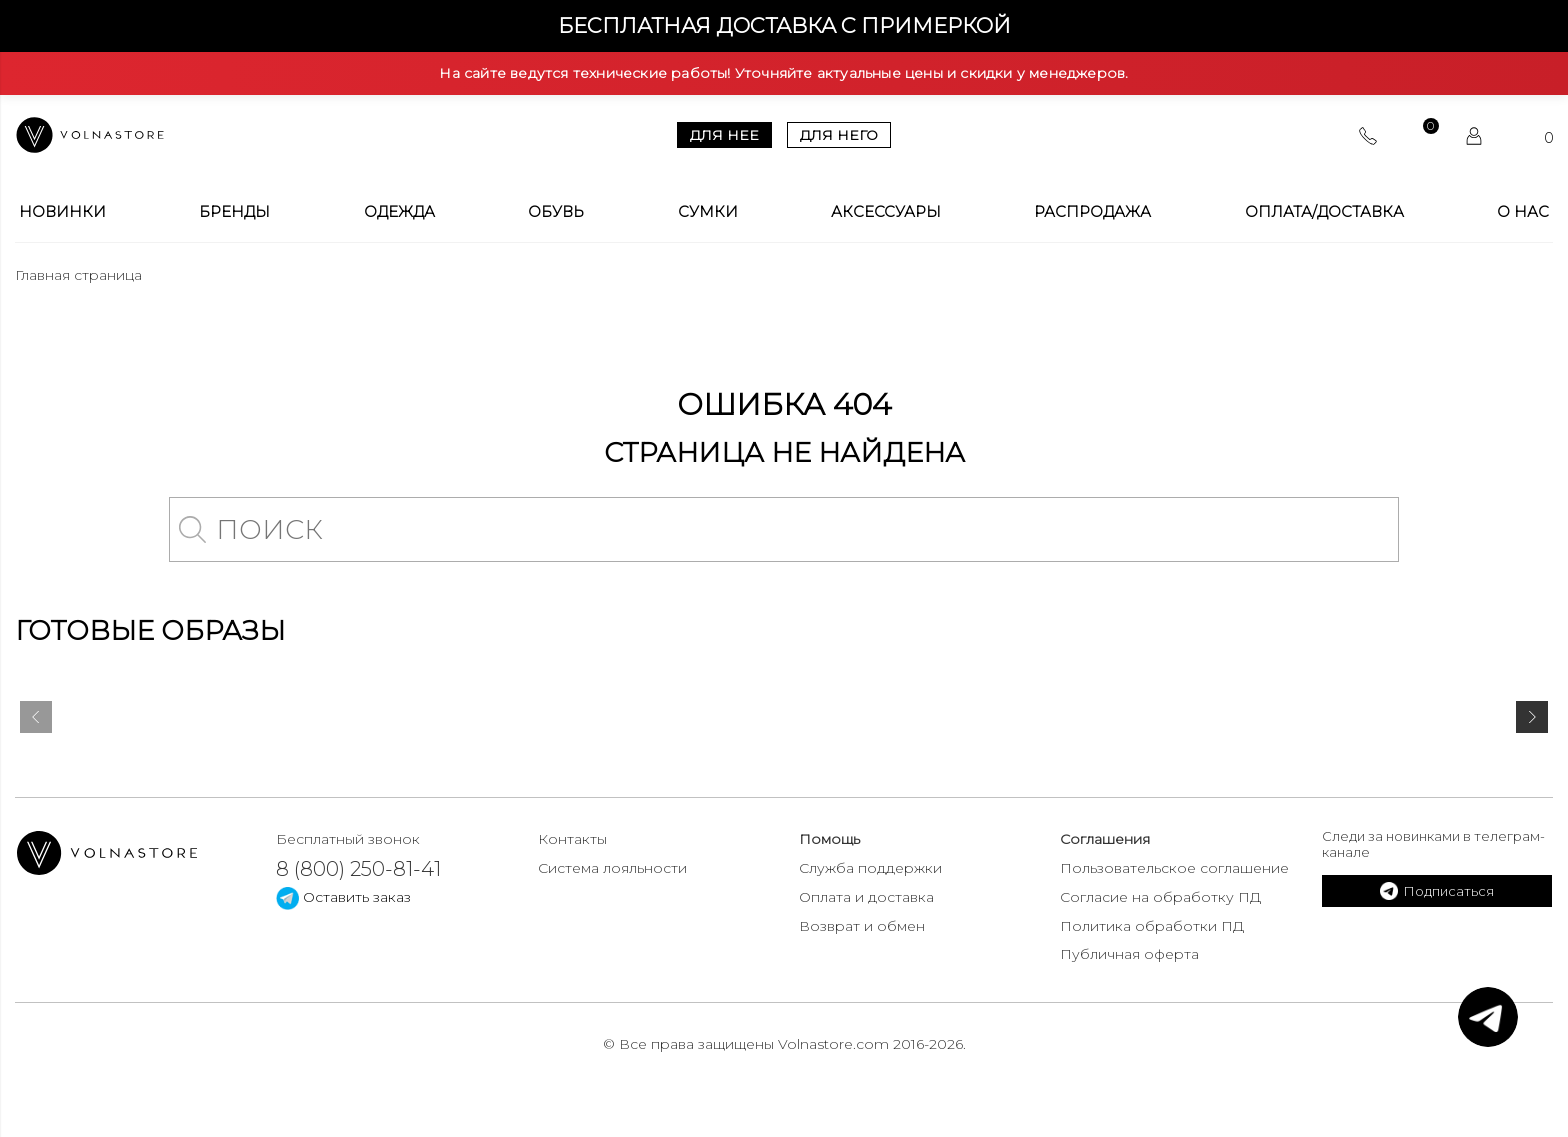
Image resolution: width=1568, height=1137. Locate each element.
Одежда (399, 212)
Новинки (62, 212)
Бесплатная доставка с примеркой (784, 25)
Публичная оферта (1129, 954)
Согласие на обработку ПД (1160, 897)
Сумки (708, 212)
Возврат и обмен (862, 926)
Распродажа (1092, 212)
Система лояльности (612, 868)
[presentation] (36, 721)
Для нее (724, 135)
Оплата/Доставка (1324, 212)
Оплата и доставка (866, 897)
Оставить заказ (343, 897)
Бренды (234, 212)
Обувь (556, 212)
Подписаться (1437, 891)
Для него (839, 135)
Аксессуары (886, 212)
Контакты (572, 839)
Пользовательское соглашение (1174, 868)
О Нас (1523, 212)
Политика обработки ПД (1152, 926)
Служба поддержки (870, 868)
